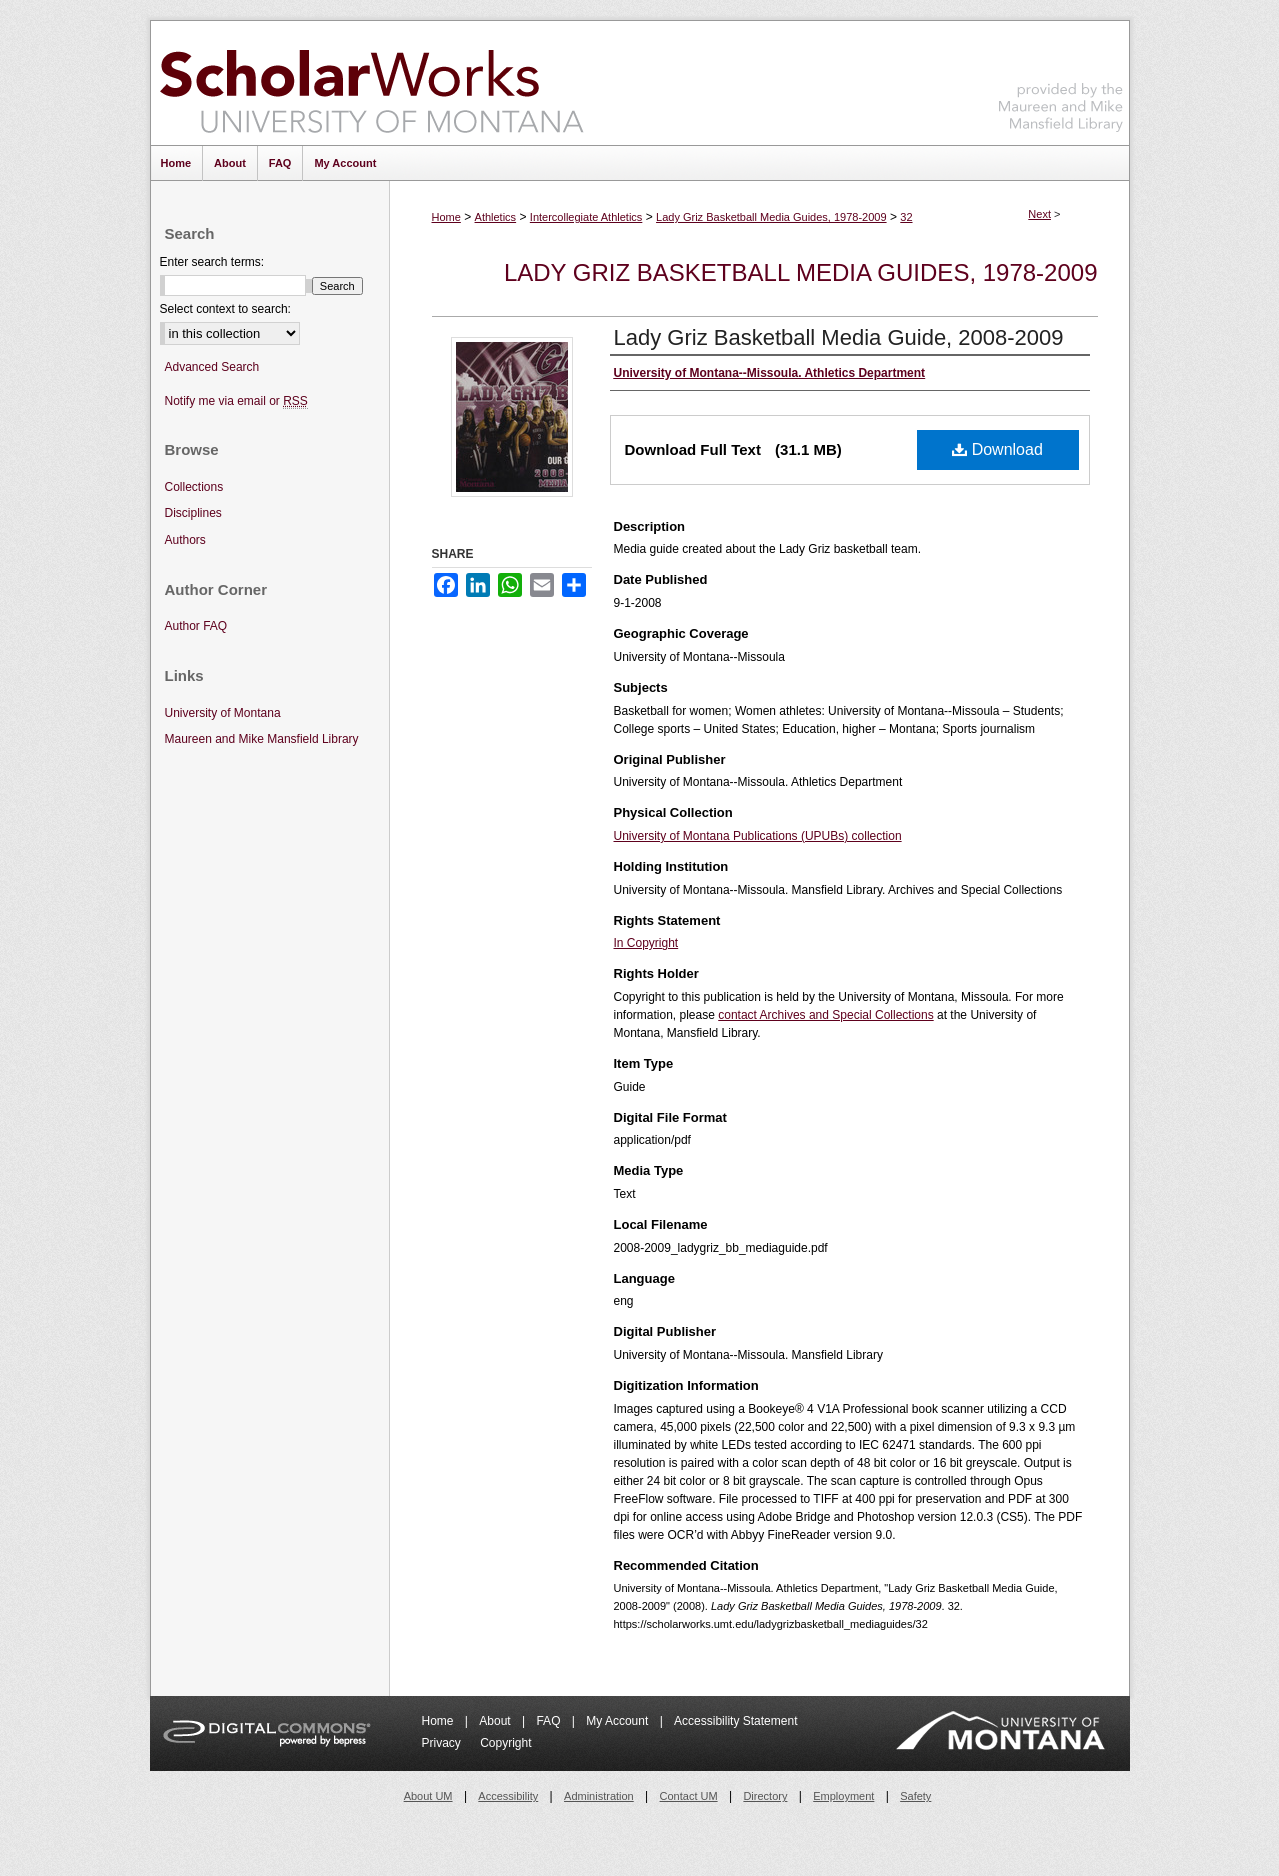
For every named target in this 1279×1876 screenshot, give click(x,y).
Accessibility (508, 1796)
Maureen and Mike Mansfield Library (1061, 79)
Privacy (443, 1743)
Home (446, 217)
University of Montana (223, 713)
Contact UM (689, 1796)
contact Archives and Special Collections (825, 1015)
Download (997, 449)
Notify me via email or (236, 401)
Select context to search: (225, 309)
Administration (599, 1796)
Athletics (496, 217)
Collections (194, 487)
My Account (618, 1721)
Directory (765, 1796)
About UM (428, 1796)
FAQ (549, 1721)
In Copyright (646, 943)
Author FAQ (196, 626)
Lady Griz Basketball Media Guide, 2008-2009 (839, 337)
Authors (185, 540)
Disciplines (193, 513)
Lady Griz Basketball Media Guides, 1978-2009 (771, 217)
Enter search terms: (212, 262)
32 (906, 217)
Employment (843, 1796)
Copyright (505, 1743)
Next (1039, 214)
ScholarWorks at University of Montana (371, 83)
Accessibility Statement (735, 1721)
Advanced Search (212, 367)
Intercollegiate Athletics (586, 217)
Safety (915, 1796)
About (496, 1721)
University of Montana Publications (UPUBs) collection (758, 836)
